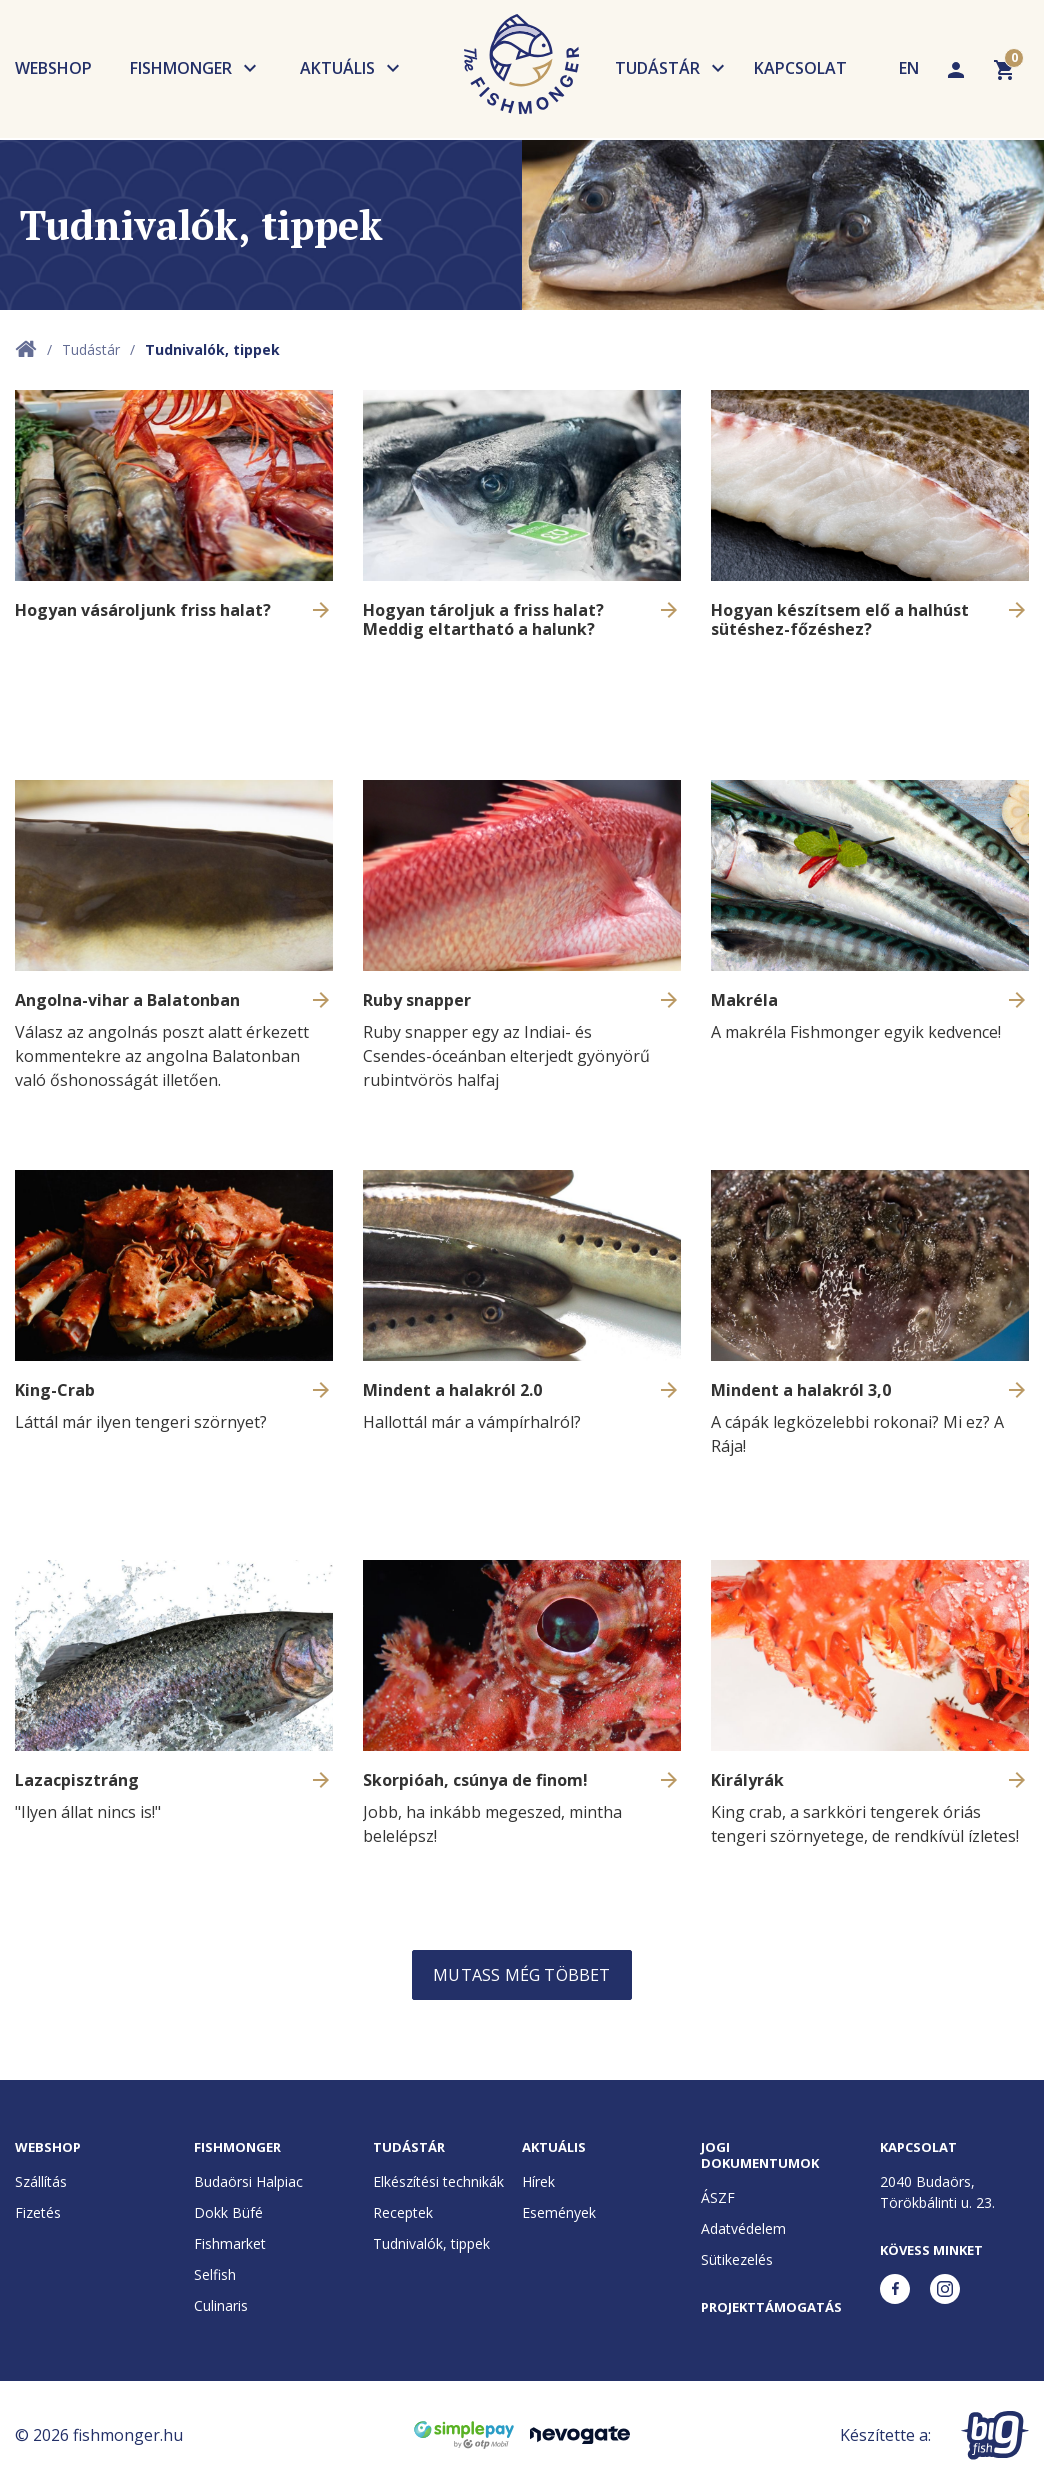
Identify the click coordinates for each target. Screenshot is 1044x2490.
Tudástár (657, 69)
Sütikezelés (737, 2259)
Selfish (215, 2274)
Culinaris (221, 2305)
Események (559, 2212)
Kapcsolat (800, 69)
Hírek (538, 2181)
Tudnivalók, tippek (431, 2243)
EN (909, 69)
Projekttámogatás (771, 2307)
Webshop (53, 69)
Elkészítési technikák (438, 2181)
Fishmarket (230, 2243)
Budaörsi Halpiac (248, 2181)
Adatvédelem (743, 2228)
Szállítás (41, 2181)
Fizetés (38, 2212)
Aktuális (337, 69)
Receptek (403, 2212)
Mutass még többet (521, 1975)
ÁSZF (718, 2197)
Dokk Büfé (228, 2212)
